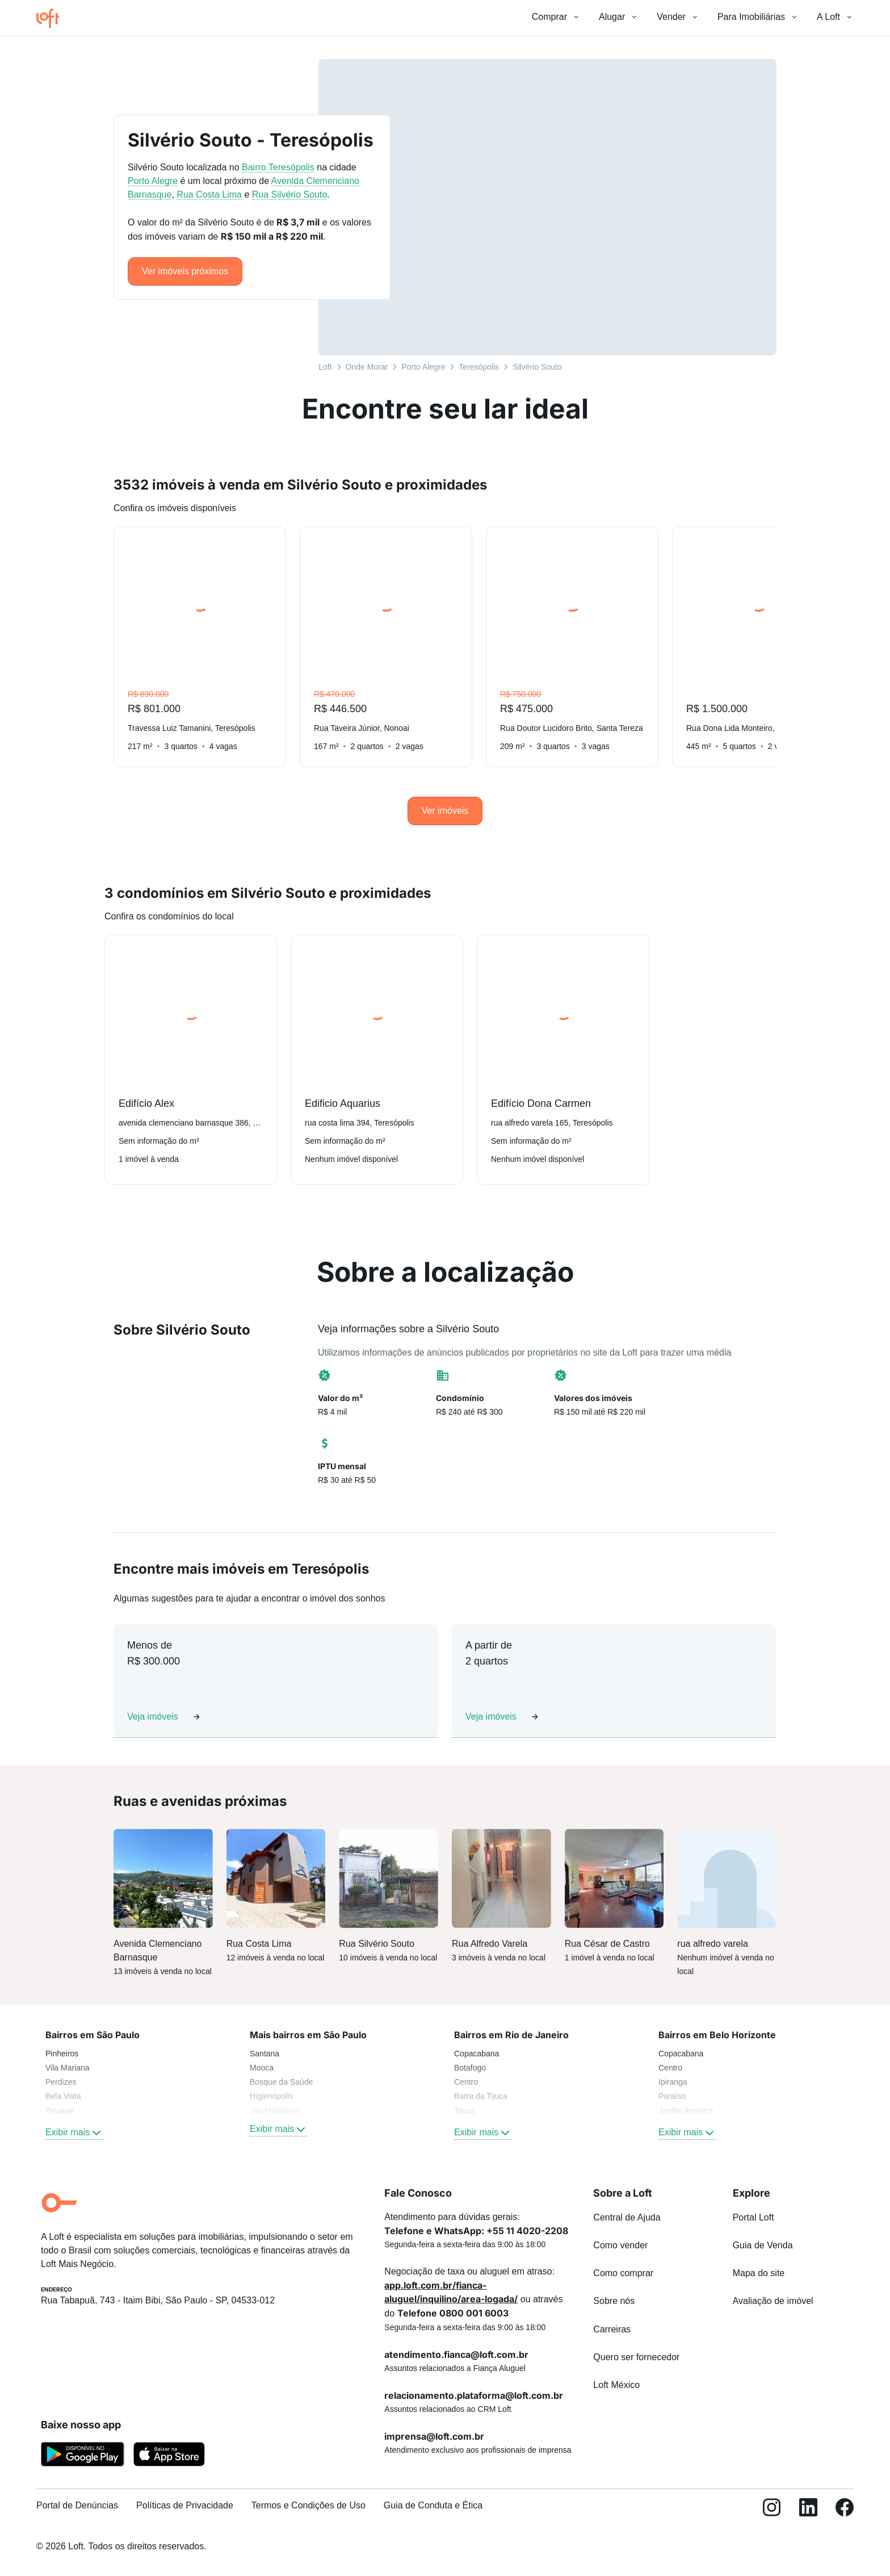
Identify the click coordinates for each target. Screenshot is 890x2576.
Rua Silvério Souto (290, 194)
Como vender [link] (620, 2245)
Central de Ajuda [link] (626, 2217)
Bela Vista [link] (63, 2096)
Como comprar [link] (623, 2273)
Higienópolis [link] (271, 2096)
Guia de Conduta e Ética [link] (433, 2505)
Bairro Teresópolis (278, 167)
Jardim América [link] (685, 2110)
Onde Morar (367, 366)
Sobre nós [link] (614, 2301)
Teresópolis (479, 366)
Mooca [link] (262, 2067)
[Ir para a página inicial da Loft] (52, 18)
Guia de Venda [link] (763, 2245)
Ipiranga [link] (672, 2081)
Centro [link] (466, 2081)
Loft (324, 366)
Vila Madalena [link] (275, 2110)
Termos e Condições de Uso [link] (308, 2505)
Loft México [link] (616, 2385)
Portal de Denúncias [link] (77, 2505)
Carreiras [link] (612, 2329)
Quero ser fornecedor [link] (636, 2357)
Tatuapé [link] (59, 2110)
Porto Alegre (423, 366)
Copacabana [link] (476, 2053)
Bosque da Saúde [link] (281, 2081)
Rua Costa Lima (209, 194)
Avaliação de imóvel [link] (773, 2301)
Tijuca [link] (464, 2110)
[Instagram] (772, 2509)
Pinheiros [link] (61, 2053)
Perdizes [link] (60, 2081)
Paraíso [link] (672, 2096)
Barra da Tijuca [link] (480, 2096)
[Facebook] (845, 2509)
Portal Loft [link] (753, 2217)
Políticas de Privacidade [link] (184, 2505)
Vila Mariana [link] (67, 2067)
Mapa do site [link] (759, 2273)
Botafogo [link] (470, 2067)
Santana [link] (264, 2053)
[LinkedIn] (808, 2509)
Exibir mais (74, 2132)
